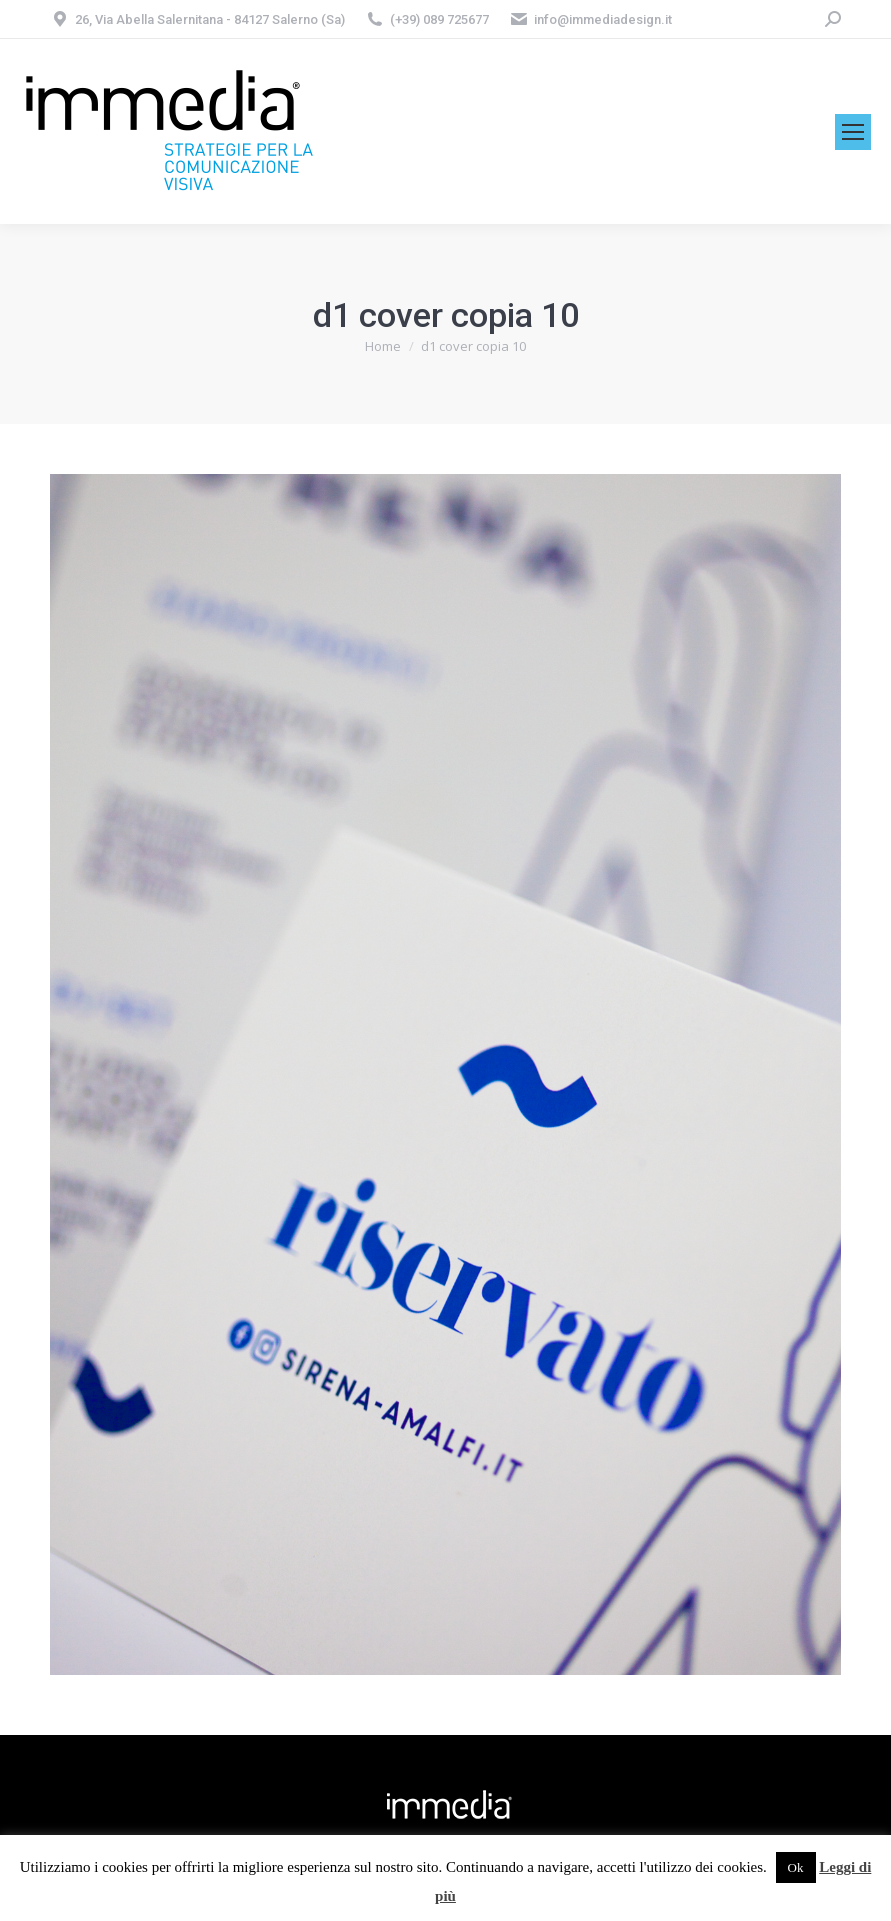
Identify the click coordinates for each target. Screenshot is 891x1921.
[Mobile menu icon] (853, 132)
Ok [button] (796, 1867)
